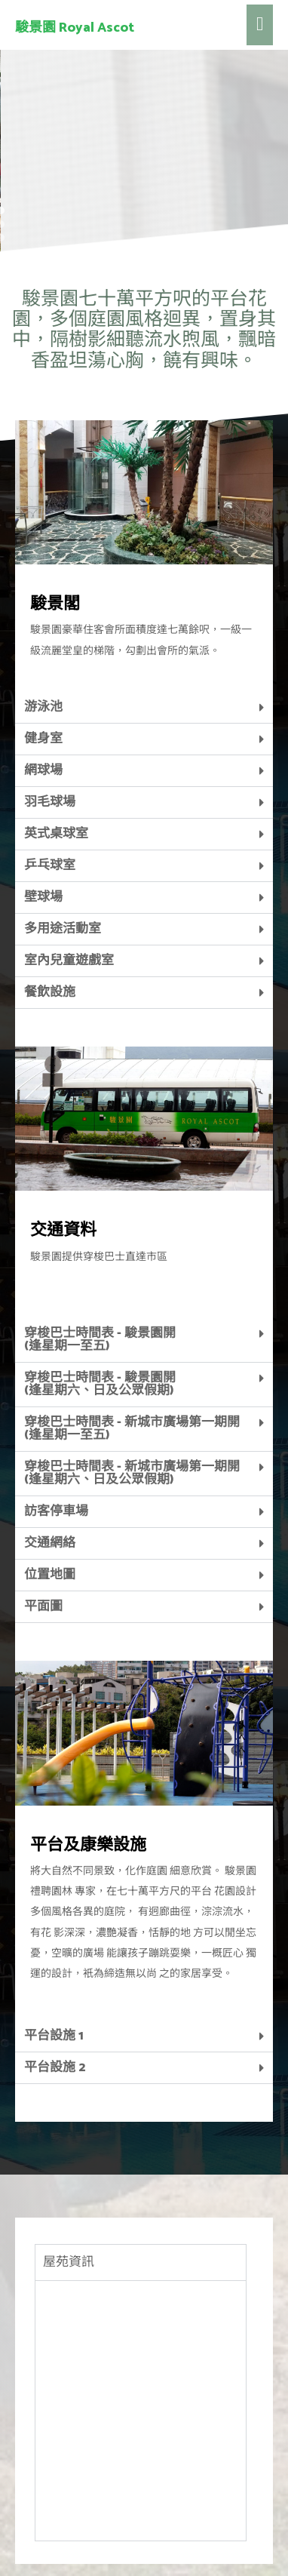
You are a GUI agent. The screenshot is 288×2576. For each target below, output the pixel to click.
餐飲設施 (49, 910)
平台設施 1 (54, 1954)
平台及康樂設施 (88, 1764)
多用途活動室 (62, 847)
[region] (144, 85)
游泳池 (43, 625)
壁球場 (43, 815)
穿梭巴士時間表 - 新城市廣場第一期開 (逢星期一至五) (132, 1347)
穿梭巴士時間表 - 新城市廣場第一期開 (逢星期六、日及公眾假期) (132, 1392)
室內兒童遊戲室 (69, 879)
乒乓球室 (49, 784)
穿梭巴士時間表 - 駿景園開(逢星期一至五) (100, 1258)
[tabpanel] (141, 2329)
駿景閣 (55, 522)
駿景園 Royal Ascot (74, 28)
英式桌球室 (56, 752)
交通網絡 (49, 1461)
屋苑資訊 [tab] (68, 2180)
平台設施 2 (54, 1986)
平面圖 (43, 1524)
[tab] (144, 626)
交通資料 (63, 1149)
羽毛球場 (49, 720)
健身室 (43, 657)
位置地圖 (49, 1493)
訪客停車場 (56, 1429)
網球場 (43, 688)
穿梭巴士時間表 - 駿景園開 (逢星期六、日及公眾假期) (100, 1303)
